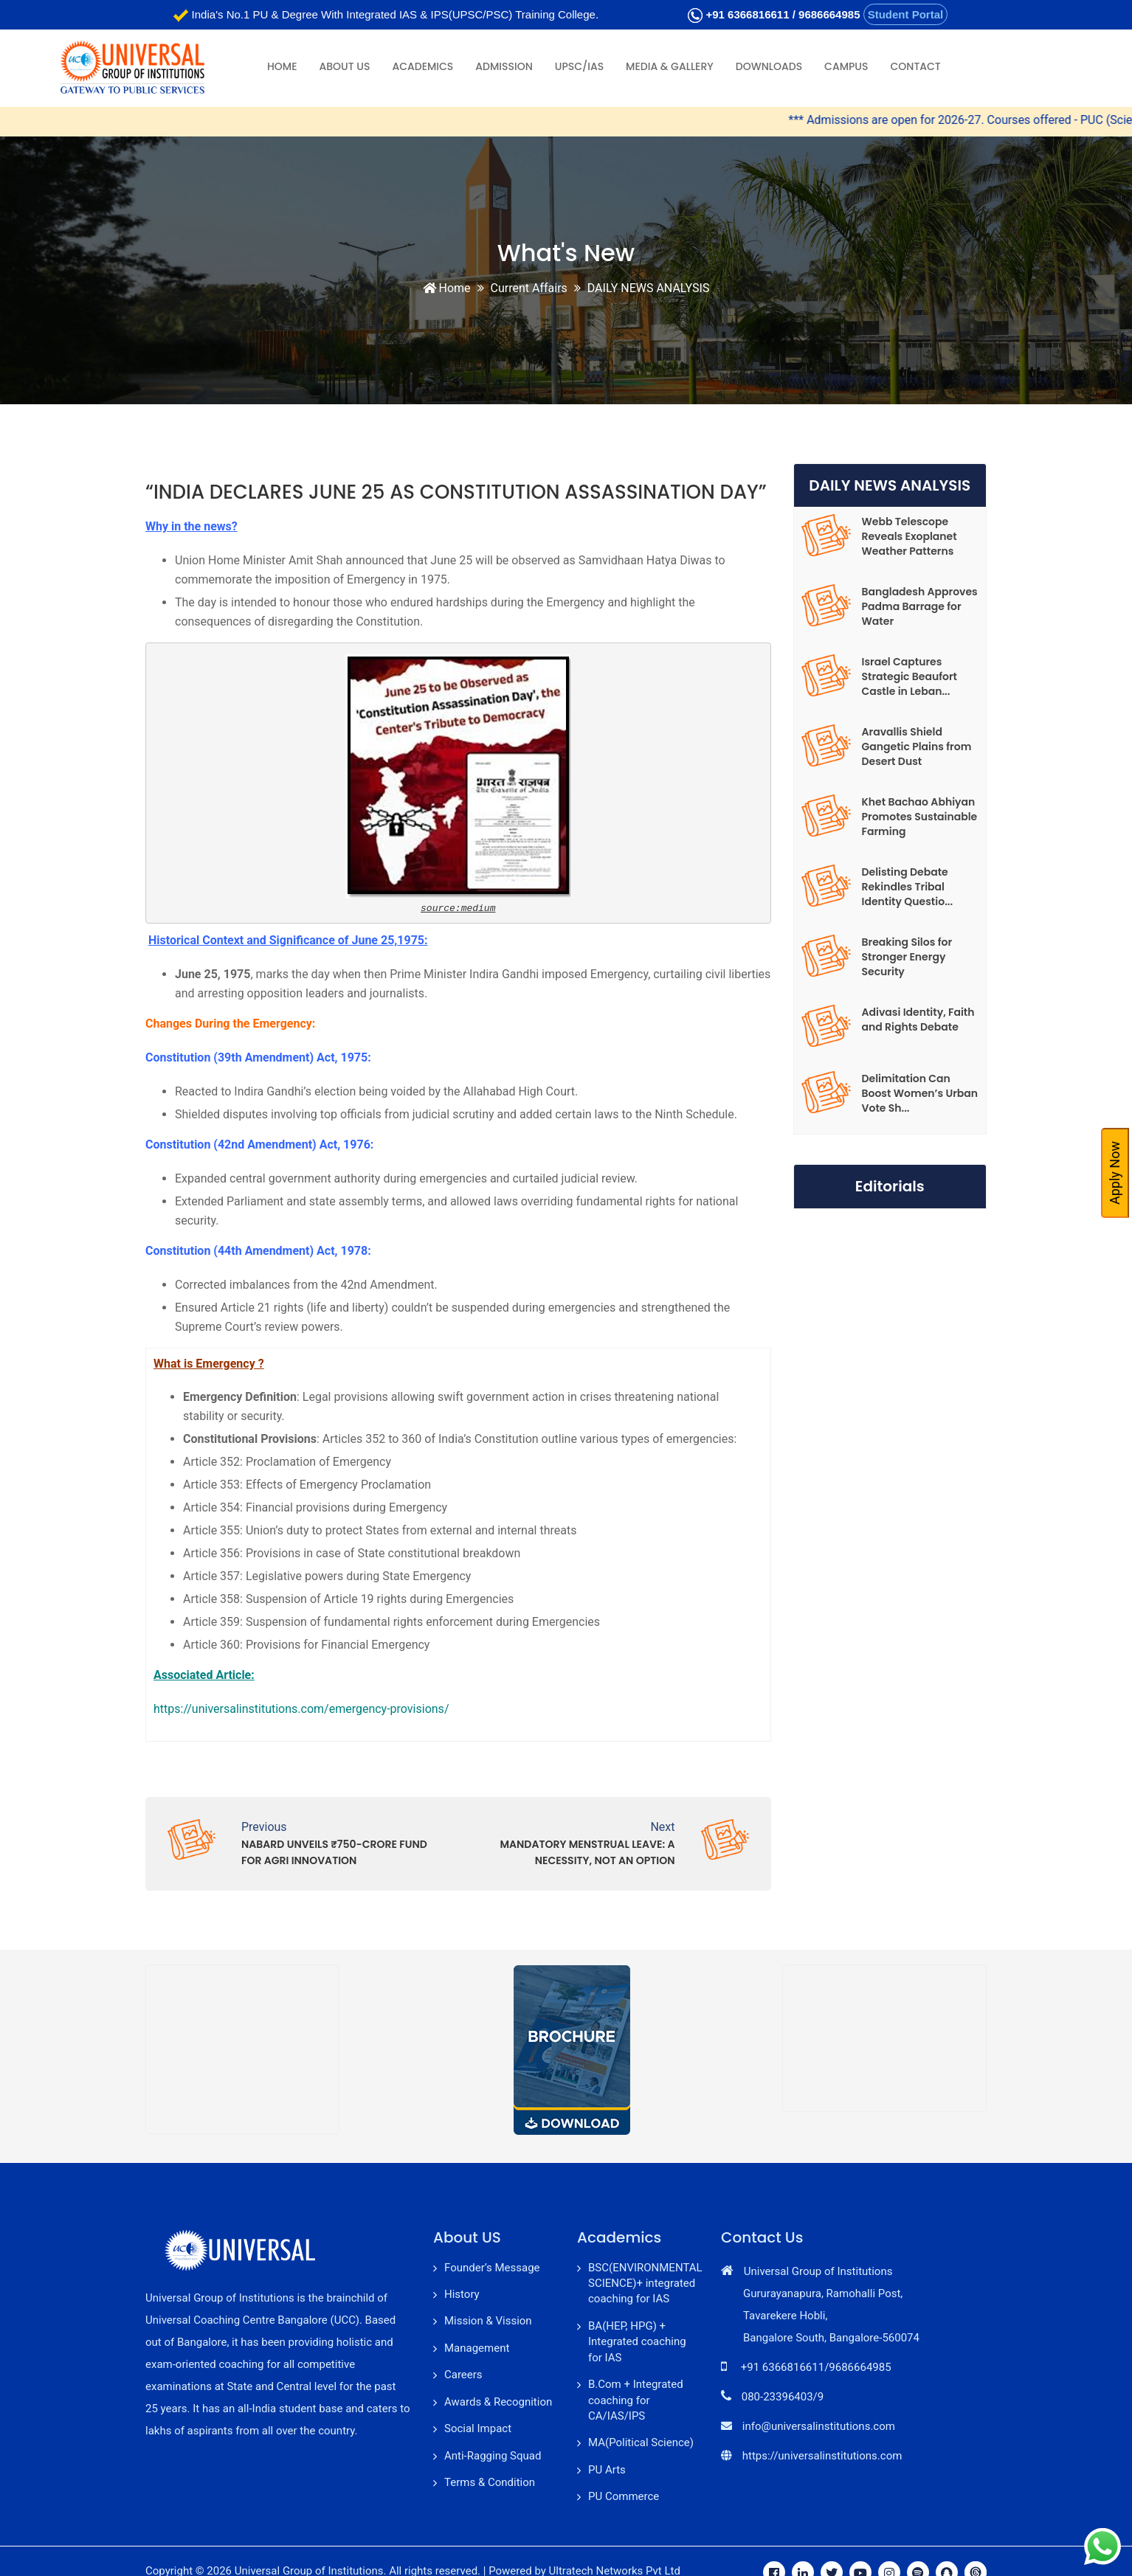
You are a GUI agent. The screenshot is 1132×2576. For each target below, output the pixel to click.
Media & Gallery (670, 66)
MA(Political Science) (641, 2442)
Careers (463, 2374)
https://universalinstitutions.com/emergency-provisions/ (301, 1709)
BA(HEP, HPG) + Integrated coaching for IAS (637, 2341)
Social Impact (477, 2428)
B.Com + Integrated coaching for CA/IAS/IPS (635, 2400)
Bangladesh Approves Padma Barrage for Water (920, 606)
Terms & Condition (489, 2482)
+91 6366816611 (747, 14)
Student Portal (906, 14)
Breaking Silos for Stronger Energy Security (907, 957)
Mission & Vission (488, 2320)
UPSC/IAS (579, 66)
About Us (345, 66)
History (462, 2294)
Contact (915, 66)
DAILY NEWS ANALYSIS (648, 288)
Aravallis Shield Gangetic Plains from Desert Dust (917, 746)
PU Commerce (623, 2496)
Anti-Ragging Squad (492, 2455)
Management (476, 2348)
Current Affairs (529, 288)
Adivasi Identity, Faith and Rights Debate (918, 1019)
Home (282, 66)
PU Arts (607, 2469)
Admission (503, 66)
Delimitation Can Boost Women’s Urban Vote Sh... (920, 1093)
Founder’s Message (492, 2267)
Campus (846, 66)
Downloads (769, 66)
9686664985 (829, 14)
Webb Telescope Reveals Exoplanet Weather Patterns (909, 536)
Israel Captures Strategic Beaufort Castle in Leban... (910, 676)
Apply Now (1114, 1173)
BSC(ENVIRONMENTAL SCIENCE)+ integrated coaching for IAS (645, 2283)
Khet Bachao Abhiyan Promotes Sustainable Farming (920, 816)
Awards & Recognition (498, 2402)
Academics (422, 66)
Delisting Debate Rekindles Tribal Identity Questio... (907, 887)
